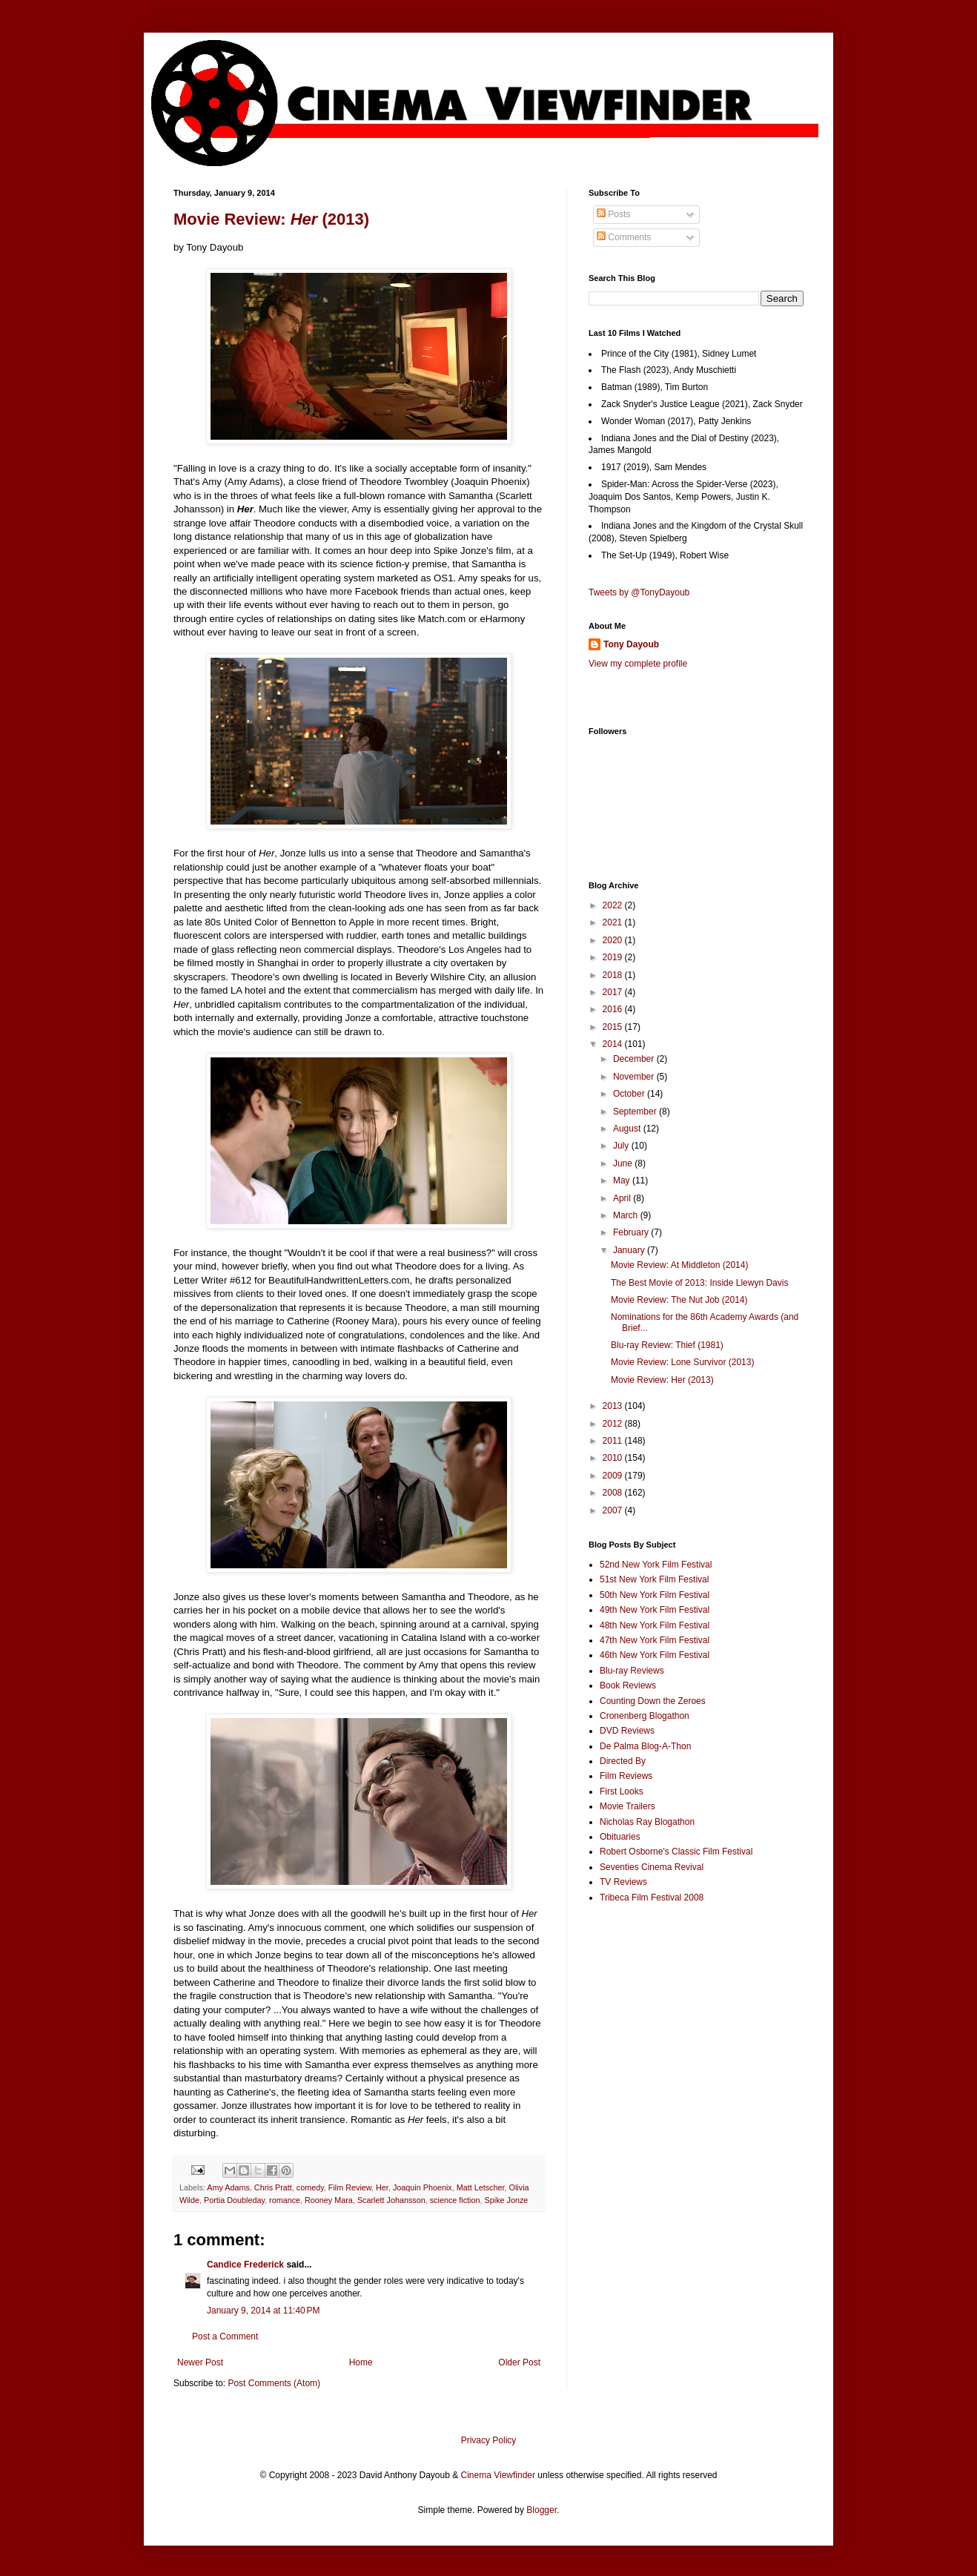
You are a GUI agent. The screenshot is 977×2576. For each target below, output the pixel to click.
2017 (614, 992)
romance (284, 2200)
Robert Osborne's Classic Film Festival (676, 1851)
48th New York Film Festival (654, 1625)
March (626, 1215)
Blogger (541, 2510)
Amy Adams (228, 2187)
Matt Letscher (481, 2187)
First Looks (621, 1791)
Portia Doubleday (234, 2200)
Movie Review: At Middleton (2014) (679, 1265)
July (622, 1145)
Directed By (623, 1761)
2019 (614, 957)
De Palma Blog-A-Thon (645, 1746)
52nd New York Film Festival (656, 1564)
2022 (614, 905)
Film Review (349, 2187)
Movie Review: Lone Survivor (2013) (682, 1362)
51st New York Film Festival (654, 1579)
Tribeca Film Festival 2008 (651, 1897)
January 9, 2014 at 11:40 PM (263, 2310)
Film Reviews (626, 1776)
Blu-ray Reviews (632, 1670)
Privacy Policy (489, 2440)
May (622, 1180)
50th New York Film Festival (654, 1595)
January (630, 1250)
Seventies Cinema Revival (651, 1867)
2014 (614, 1044)
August (628, 1128)
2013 (614, 1406)
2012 (614, 1424)
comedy (310, 2187)
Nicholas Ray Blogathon (647, 1822)
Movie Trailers (627, 1806)
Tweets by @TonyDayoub (639, 592)
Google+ (47, 5)
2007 (614, 1510)
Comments (624, 237)
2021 (614, 922)
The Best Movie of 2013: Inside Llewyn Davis (699, 1283)
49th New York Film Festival (654, 1610)
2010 (614, 1458)
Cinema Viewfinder (498, 2475)
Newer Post (200, 2362)
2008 (614, 1492)
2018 (614, 975)
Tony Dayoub (631, 644)
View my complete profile (638, 663)
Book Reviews (628, 1685)
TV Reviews (623, 1882)
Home (361, 2362)
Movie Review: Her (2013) (662, 1380)
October (630, 1094)
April (623, 1198)
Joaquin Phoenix (422, 2187)
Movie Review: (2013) (271, 219)
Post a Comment (225, 2336)
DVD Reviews (627, 1730)
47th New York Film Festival (654, 1640)
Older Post (519, 2362)
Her (382, 2187)
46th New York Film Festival (654, 1655)
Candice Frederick (245, 2264)
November (635, 1076)
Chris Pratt (273, 2187)
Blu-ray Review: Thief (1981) (667, 1345)
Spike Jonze (507, 2200)
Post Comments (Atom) (274, 2383)
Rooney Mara (329, 2200)
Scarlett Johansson (391, 2200)
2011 (614, 1441)
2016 (614, 1009)
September (636, 1111)
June (624, 1163)
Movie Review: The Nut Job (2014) (679, 1300)
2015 (614, 1027)
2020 (614, 940)
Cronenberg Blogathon (644, 1716)
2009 (614, 1475)
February (632, 1232)
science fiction (455, 2200)
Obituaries (620, 1837)
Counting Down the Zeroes (653, 1701)
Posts (613, 214)
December (635, 1059)
